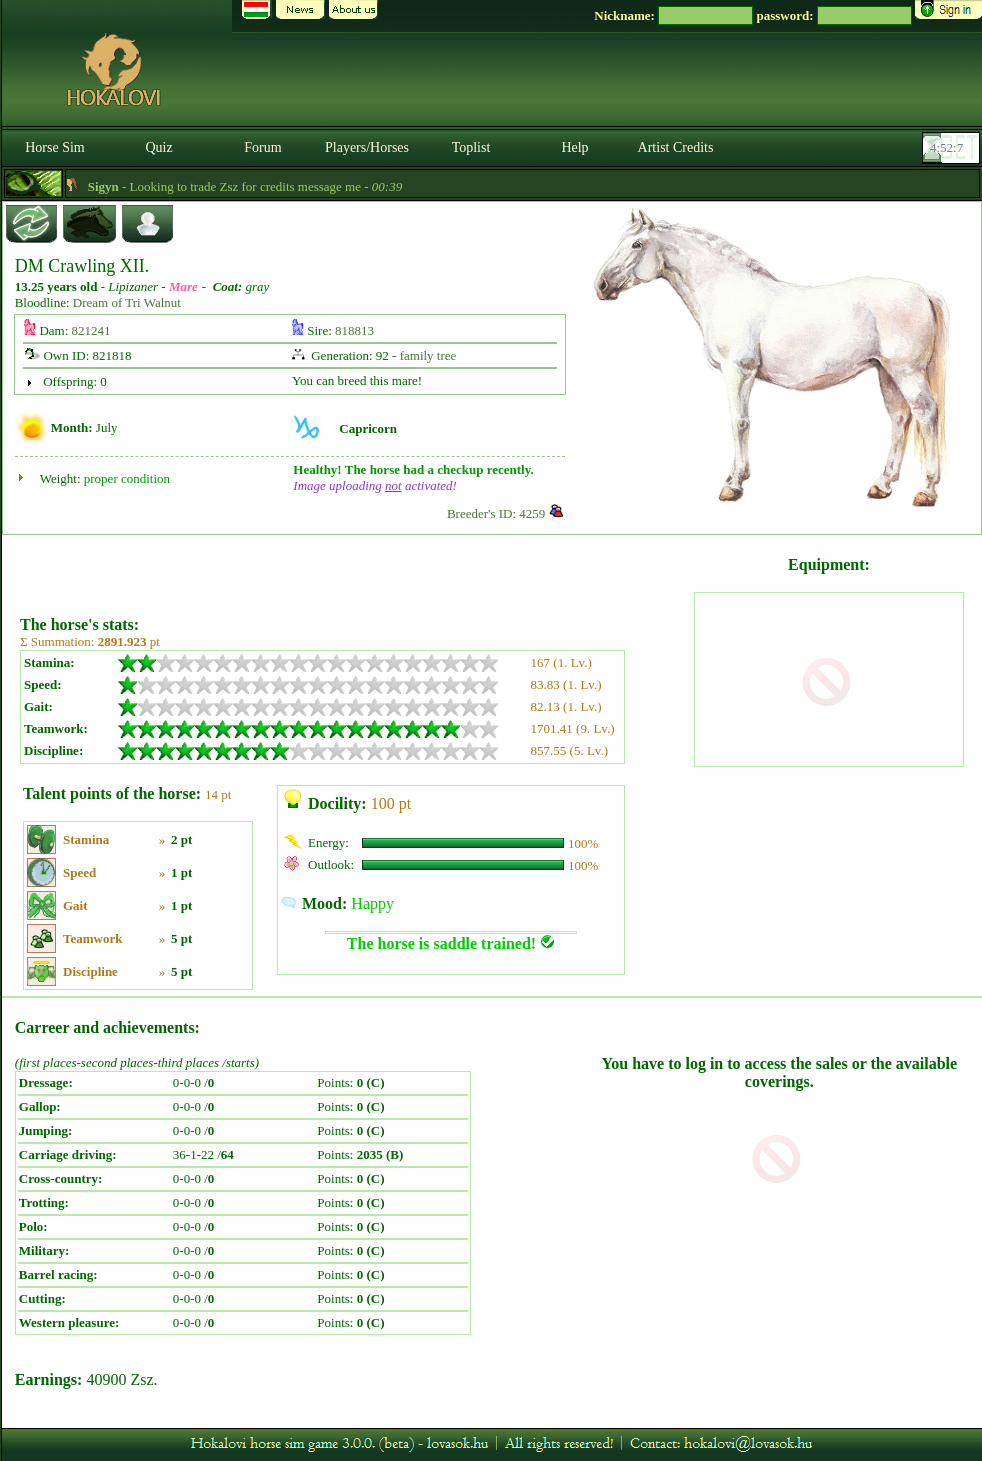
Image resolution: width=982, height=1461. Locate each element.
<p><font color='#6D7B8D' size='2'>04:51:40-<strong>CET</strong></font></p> (953, 148)
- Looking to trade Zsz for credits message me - (263, 186)
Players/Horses (367, 147)
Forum (262, 147)
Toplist (471, 147)
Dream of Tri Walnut (127, 302)
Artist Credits (676, 147)
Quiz (158, 147)
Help (574, 147)
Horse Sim (55, 147)
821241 (91, 330)
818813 (354, 330)
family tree (428, 355)
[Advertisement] (355, 568)
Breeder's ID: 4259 (496, 513)
